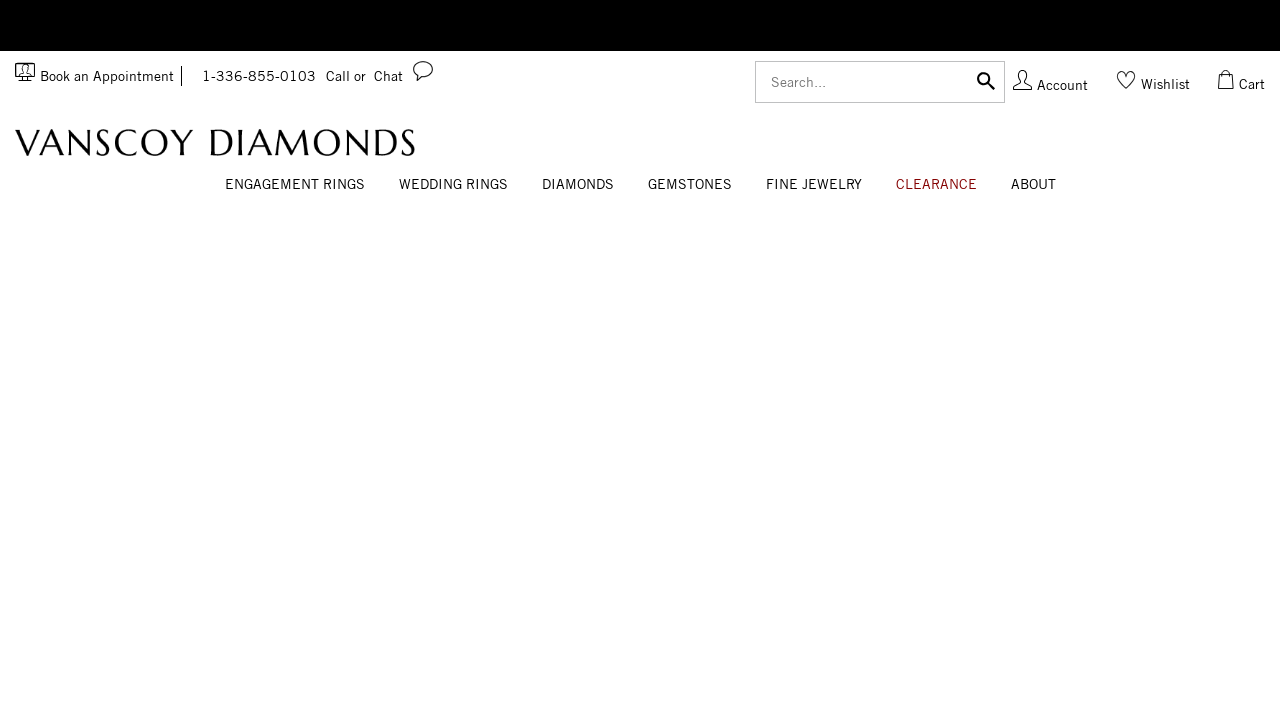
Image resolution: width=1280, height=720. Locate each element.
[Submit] (986, 79)
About (1033, 184)
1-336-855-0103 (284, 76)
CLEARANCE (936, 184)
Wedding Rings (453, 184)
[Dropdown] (295, 185)
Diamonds (578, 184)
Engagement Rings (295, 184)
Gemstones (690, 184)
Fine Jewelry (814, 184)
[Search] (880, 82)
